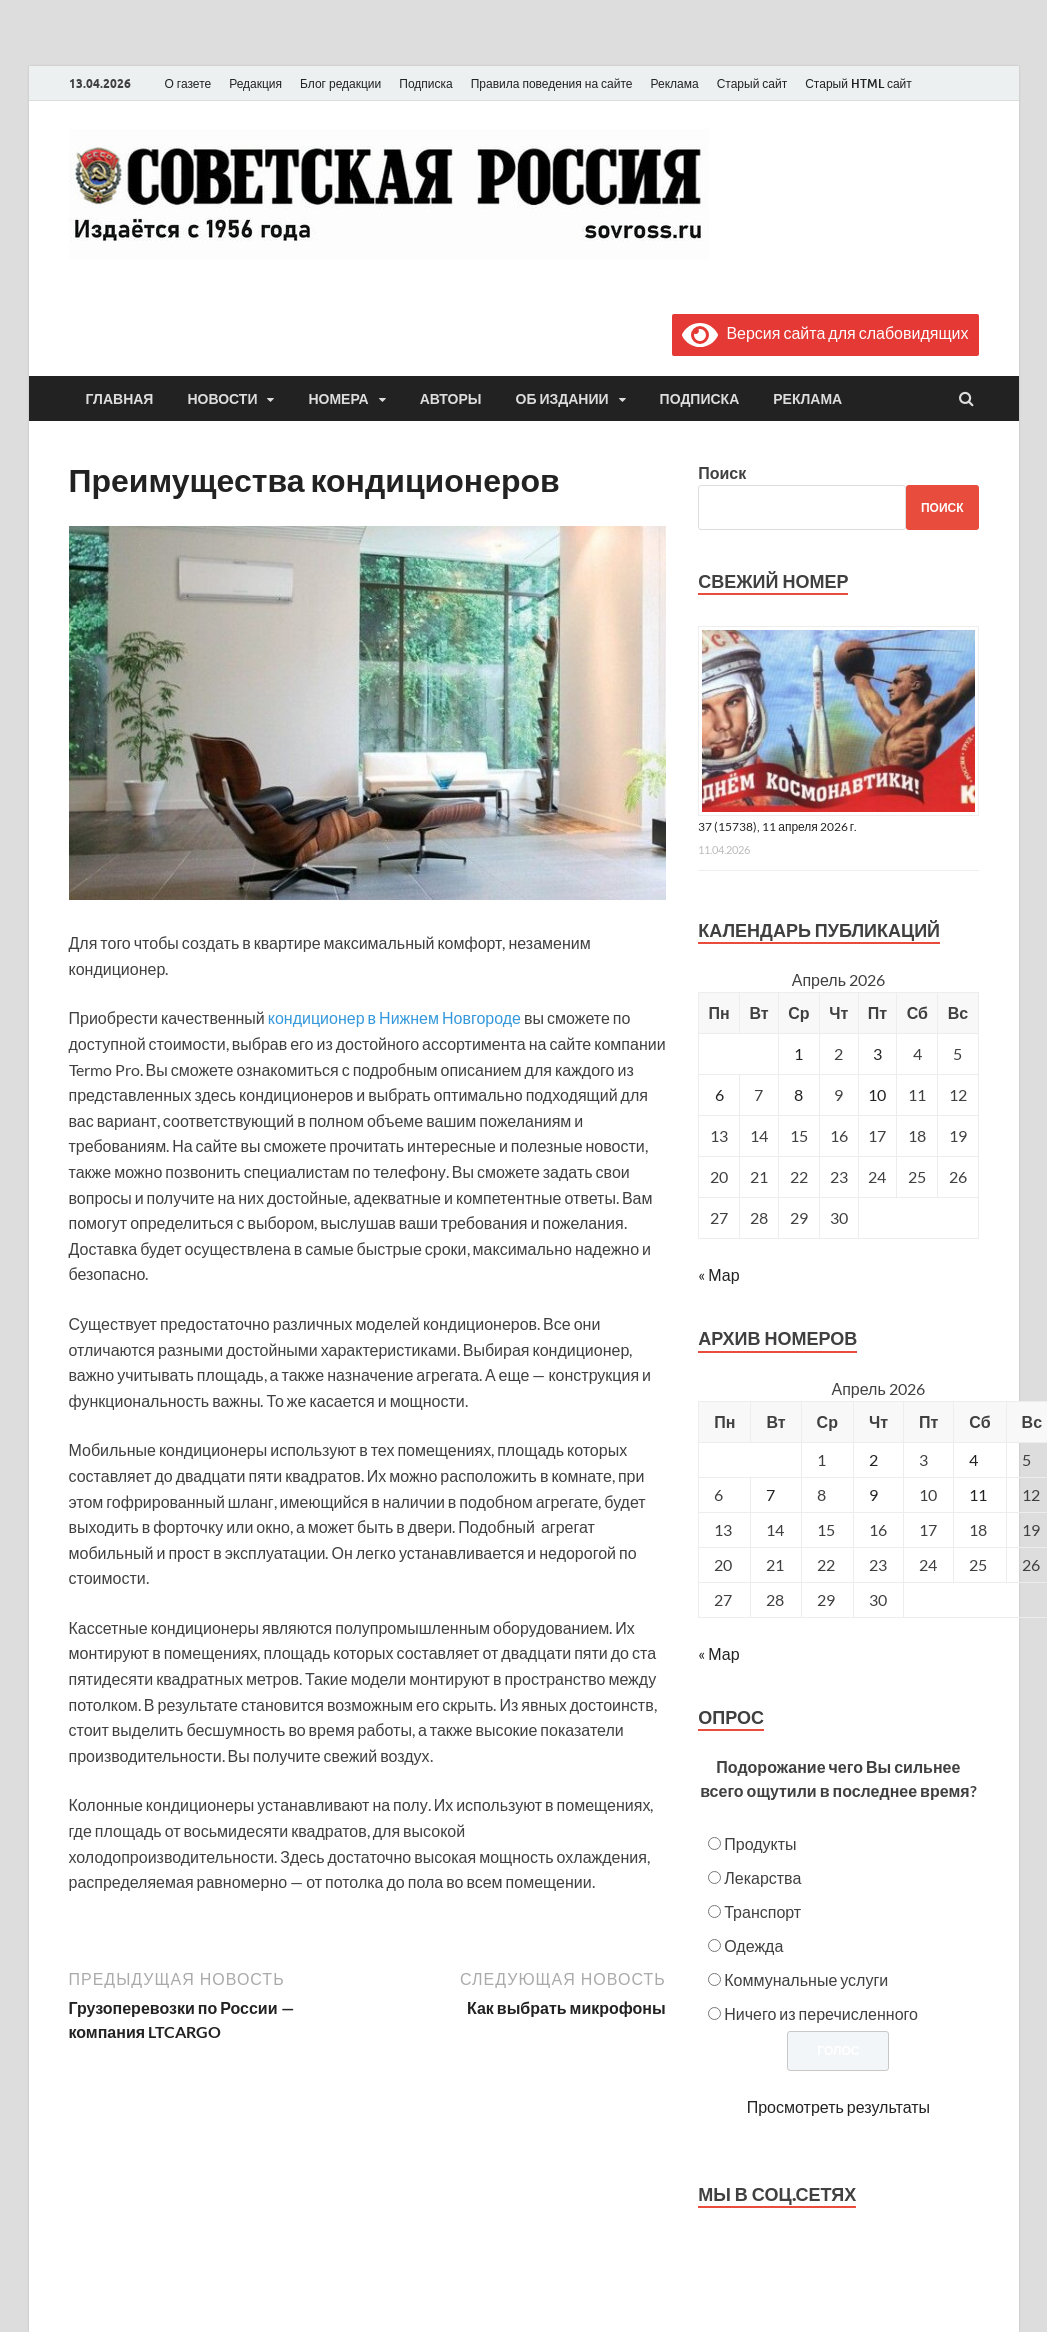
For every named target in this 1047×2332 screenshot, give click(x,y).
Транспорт (762, 1911)
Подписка (425, 83)
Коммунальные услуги (806, 1979)
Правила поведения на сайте (552, 83)
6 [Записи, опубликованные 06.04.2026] (719, 1094)
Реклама (674, 83)
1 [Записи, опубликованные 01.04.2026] (798, 1053)
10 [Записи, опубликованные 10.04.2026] (877, 1094)
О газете (188, 83)
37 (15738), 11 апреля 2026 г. (777, 826)
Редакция (255, 83)
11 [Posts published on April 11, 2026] (978, 1494)
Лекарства (762, 1877)
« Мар (718, 1274)
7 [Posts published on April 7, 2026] (770, 1494)
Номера (338, 399)
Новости (222, 399)
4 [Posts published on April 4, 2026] (973, 1459)
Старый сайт (752, 83)
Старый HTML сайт (858, 83)
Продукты (760, 1843)
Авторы (451, 399)
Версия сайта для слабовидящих (825, 332)
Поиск (722, 472)
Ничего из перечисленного (821, 2013)
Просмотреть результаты (838, 2106)
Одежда (753, 1945)
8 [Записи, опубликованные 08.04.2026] (798, 1094)
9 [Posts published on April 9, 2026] (873, 1494)
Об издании (562, 399)
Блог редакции (340, 83)
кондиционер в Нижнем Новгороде (394, 1017)
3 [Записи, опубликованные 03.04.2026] (877, 1053)
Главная (120, 399)
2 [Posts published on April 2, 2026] (873, 1459)
